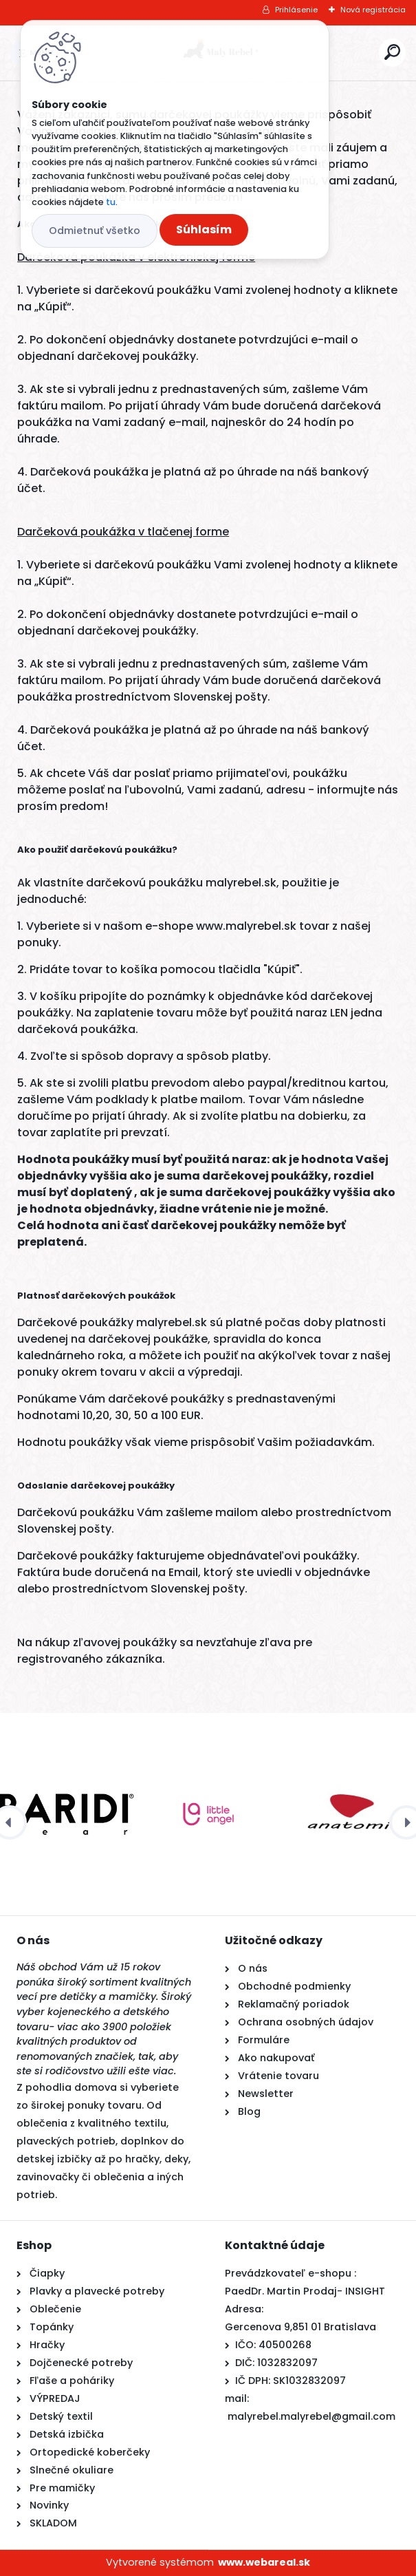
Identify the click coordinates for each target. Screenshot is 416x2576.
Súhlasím (204, 229)
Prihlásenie (296, 9)
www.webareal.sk (264, 2562)
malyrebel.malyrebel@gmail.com (311, 2416)
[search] (392, 52)
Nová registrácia (373, 9)
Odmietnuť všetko (94, 230)
